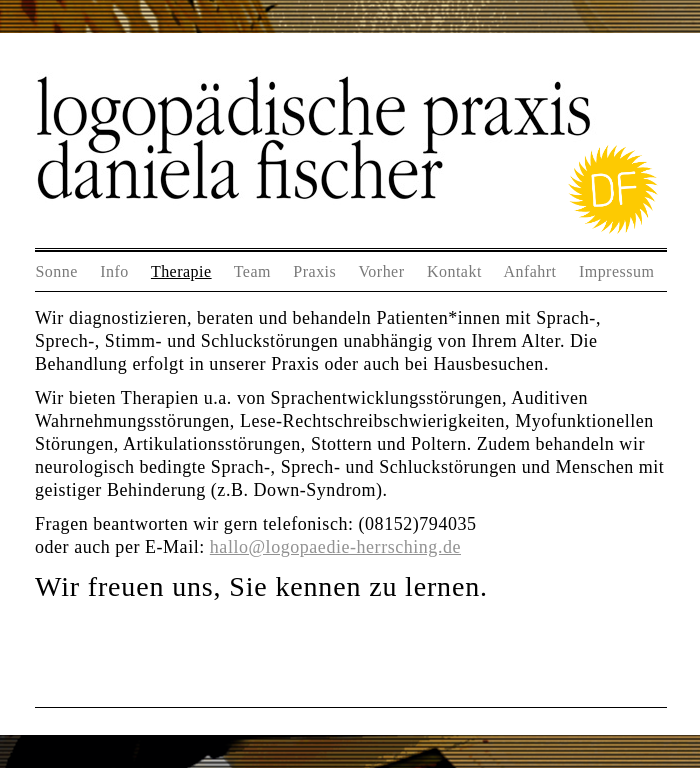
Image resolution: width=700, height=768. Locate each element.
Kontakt (454, 271)
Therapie (181, 271)
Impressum (616, 271)
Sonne (56, 271)
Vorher (381, 271)
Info (114, 271)
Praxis (314, 271)
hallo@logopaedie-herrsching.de (335, 547)
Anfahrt (529, 271)
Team (252, 271)
